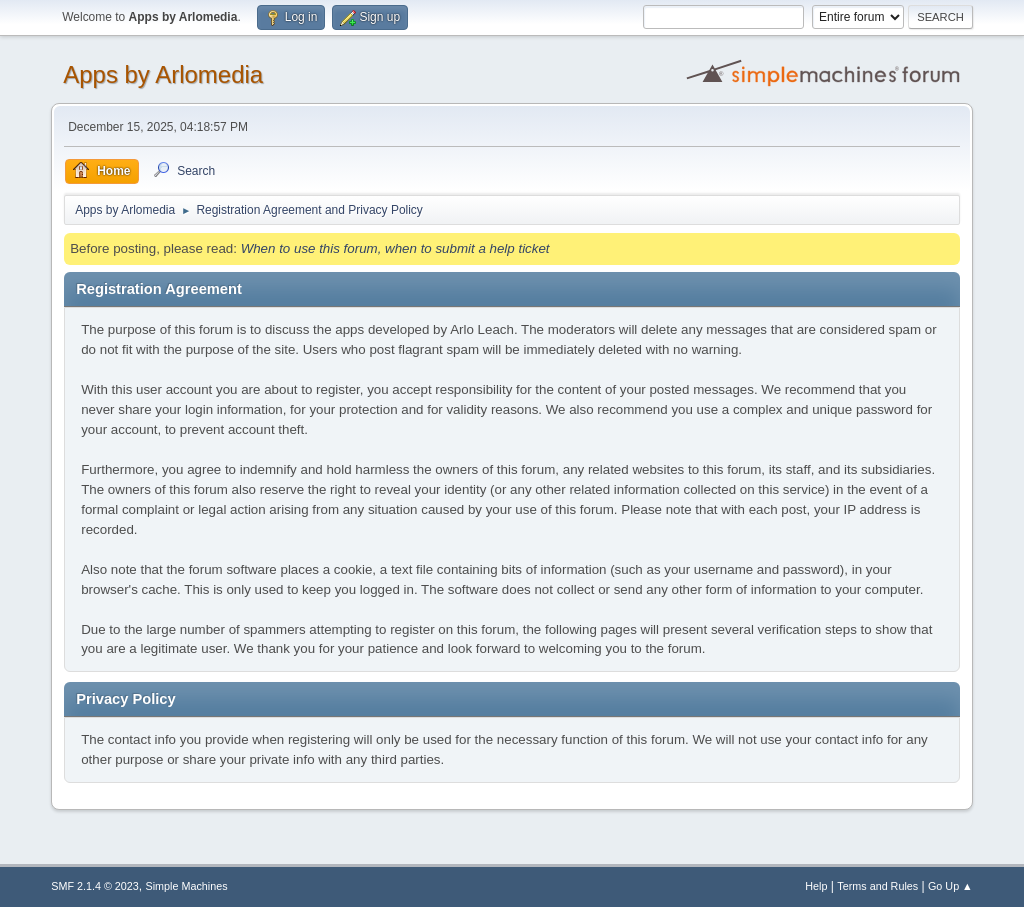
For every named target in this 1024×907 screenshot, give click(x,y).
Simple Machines (187, 886)
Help (816, 886)
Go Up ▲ (950, 886)
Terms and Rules (877, 886)
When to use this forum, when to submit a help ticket (395, 248)
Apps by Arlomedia (163, 74)
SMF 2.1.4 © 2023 (95, 886)
